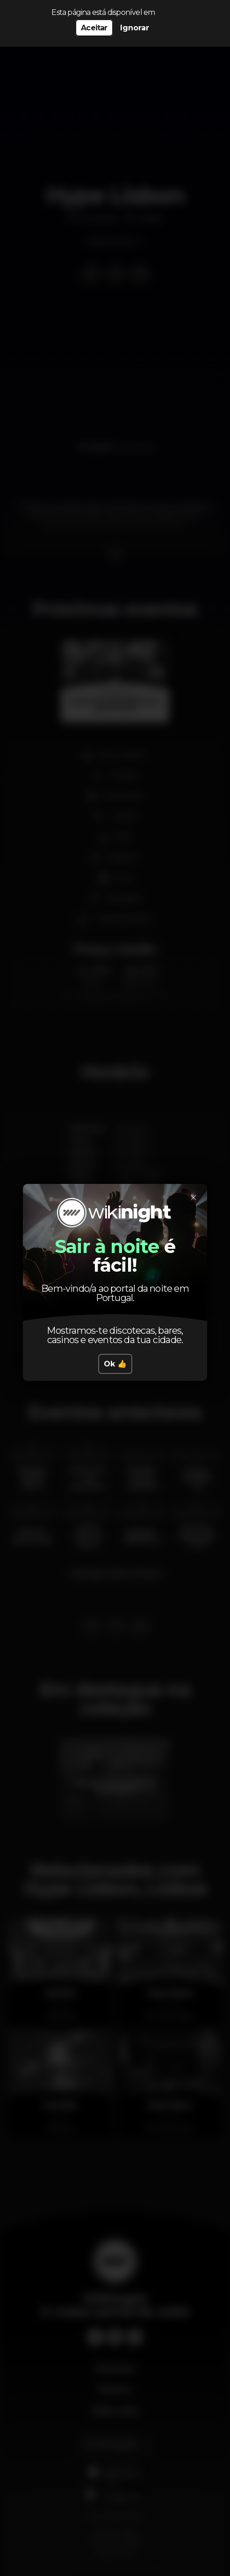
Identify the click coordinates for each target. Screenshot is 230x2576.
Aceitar (94, 27)
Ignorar (134, 27)
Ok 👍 (115, 1363)
